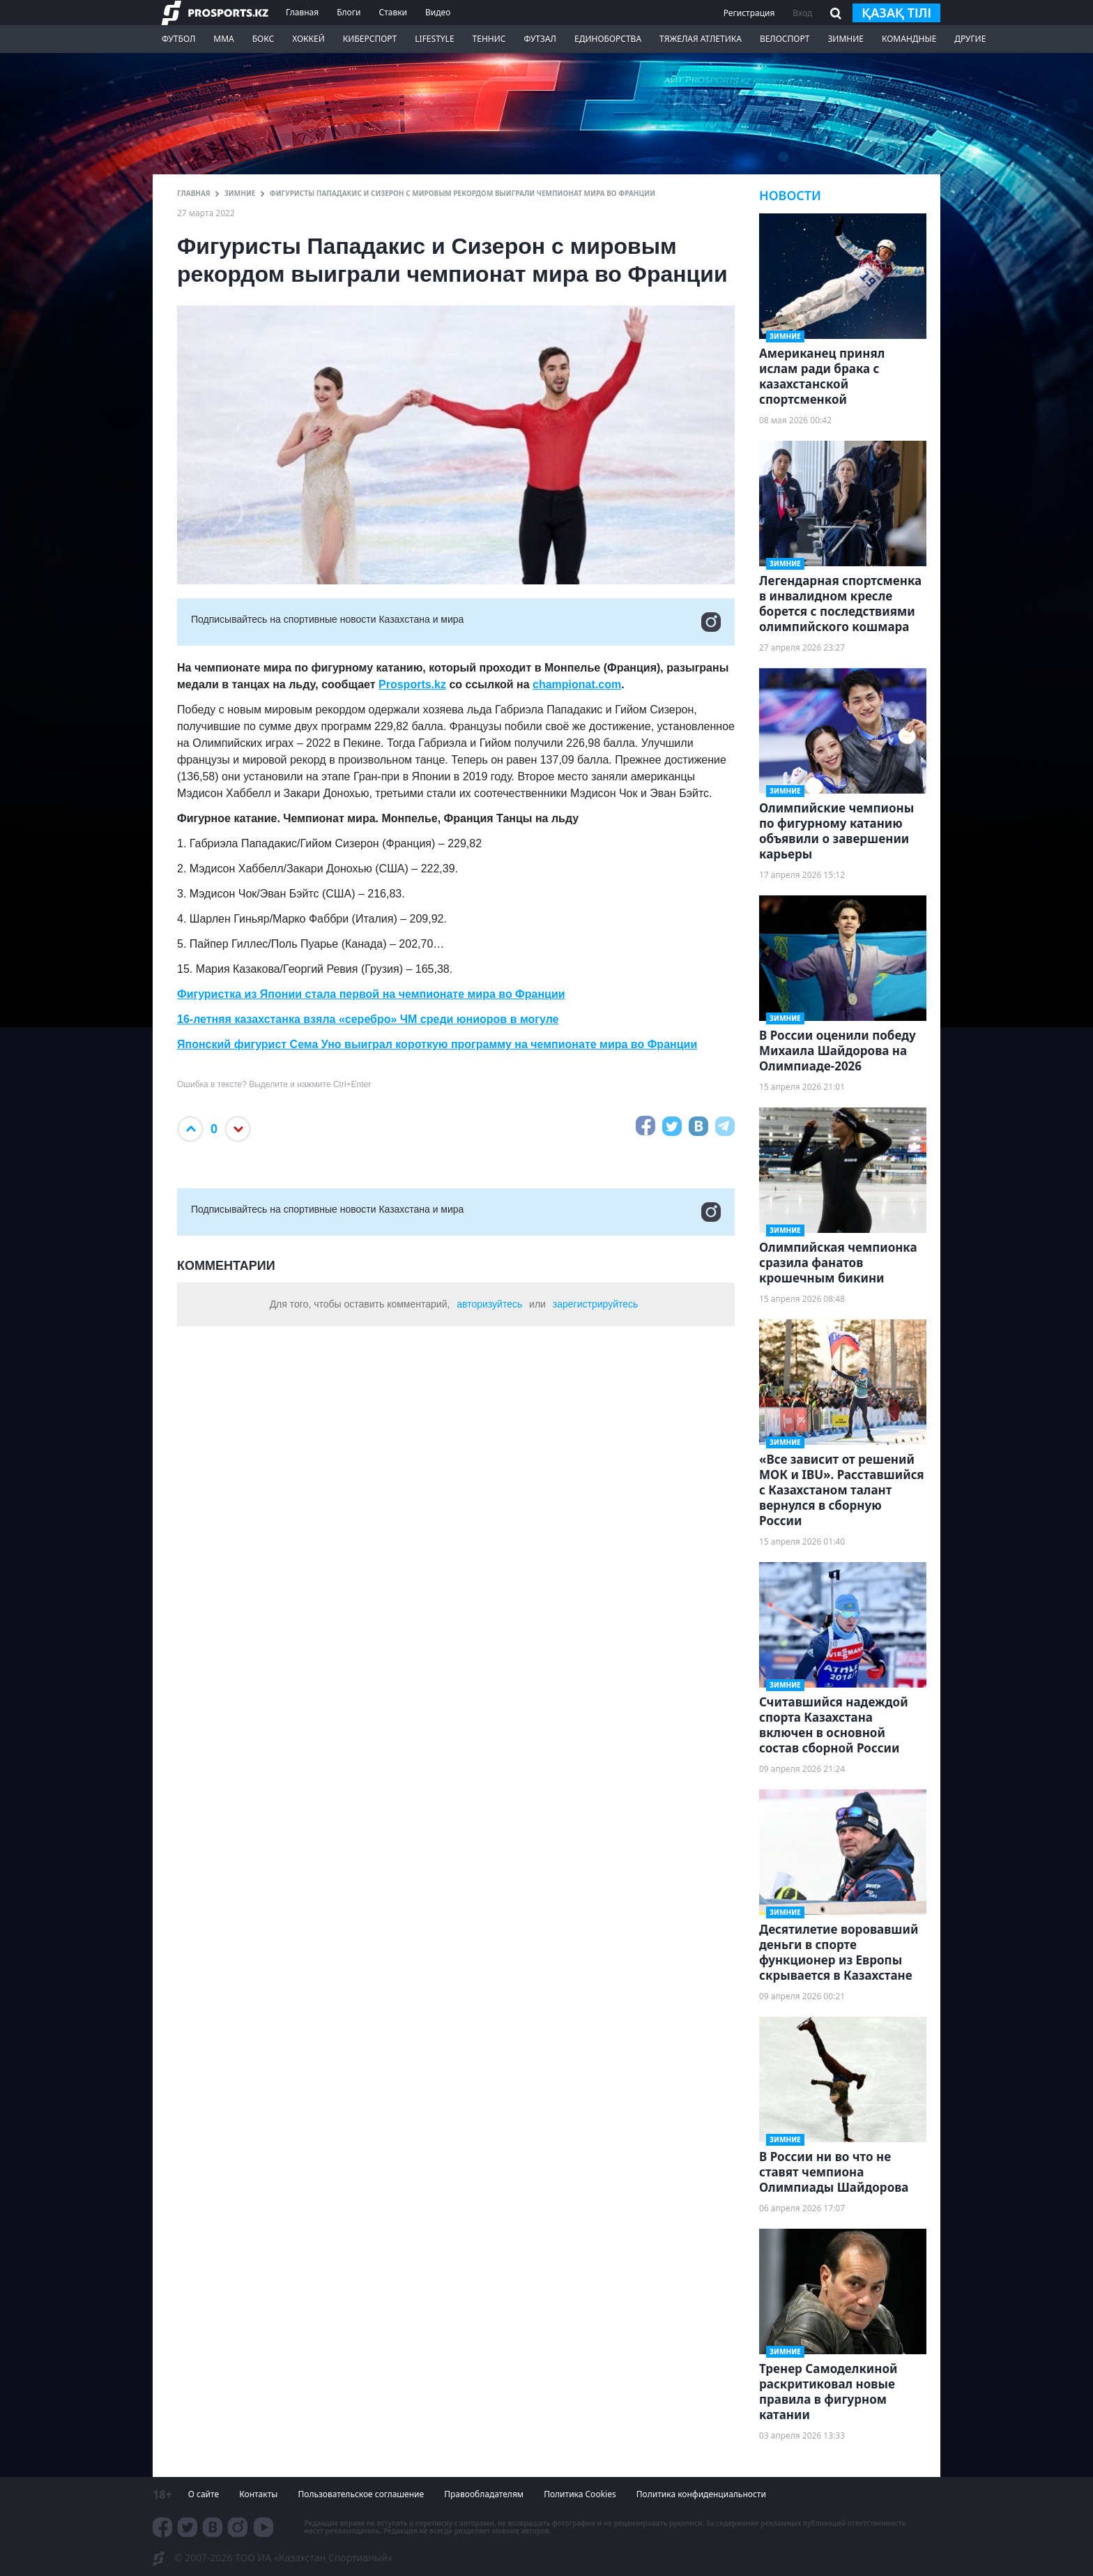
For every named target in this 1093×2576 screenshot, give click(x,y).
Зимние (845, 39)
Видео (437, 12)
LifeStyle (434, 39)
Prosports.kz (412, 684)
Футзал (540, 39)
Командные (909, 39)
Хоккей (308, 39)
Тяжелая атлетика (700, 39)
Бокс (263, 39)
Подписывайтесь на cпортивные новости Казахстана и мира (456, 622)
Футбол (178, 39)
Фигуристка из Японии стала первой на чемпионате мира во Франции (371, 994)
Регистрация (749, 13)
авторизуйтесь (489, 1304)
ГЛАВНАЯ (194, 193)
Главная (302, 12)
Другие (970, 39)
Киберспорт (370, 39)
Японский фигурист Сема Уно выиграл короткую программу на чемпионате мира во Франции (437, 1044)
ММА (223, 39)
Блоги (348, 12)
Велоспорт (785, 39)
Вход (802, 13)
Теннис (489, 39)
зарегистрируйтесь (596, 1304)
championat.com (577, 684)
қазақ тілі (896, 12)
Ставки (393, 12)
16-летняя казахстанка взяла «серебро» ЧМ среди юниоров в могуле (368, 1019)
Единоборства (607, 39)
